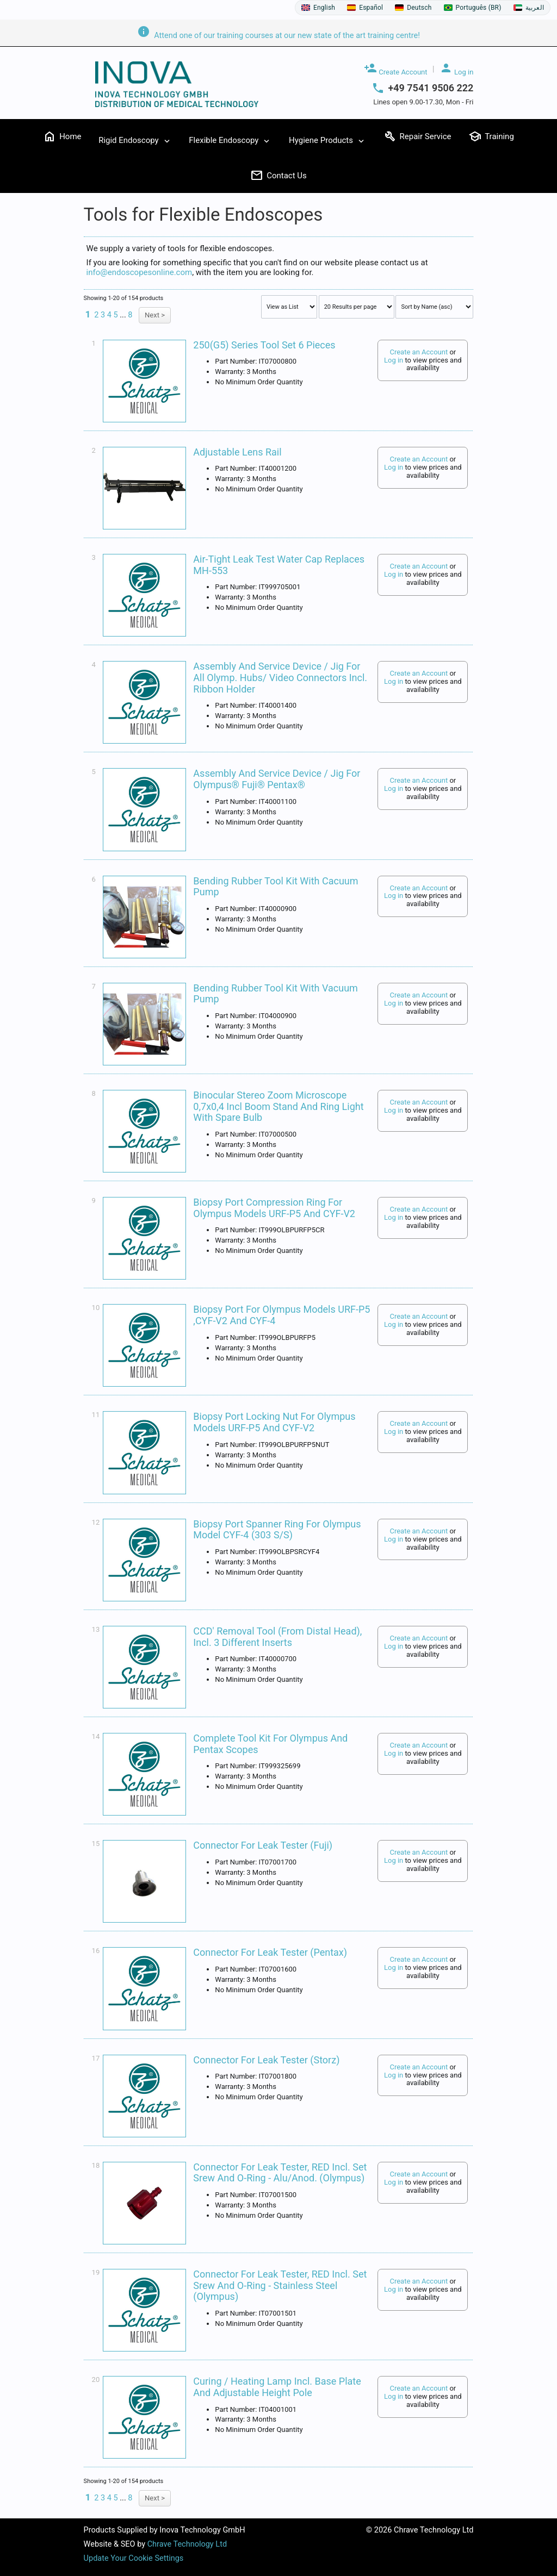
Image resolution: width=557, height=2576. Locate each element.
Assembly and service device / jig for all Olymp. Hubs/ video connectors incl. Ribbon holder (280, 677)
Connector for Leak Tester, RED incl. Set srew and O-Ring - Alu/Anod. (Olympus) (280, 2172)
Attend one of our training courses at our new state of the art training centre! (278, 35)
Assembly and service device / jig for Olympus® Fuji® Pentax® (276, 779)
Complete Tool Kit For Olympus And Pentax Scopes (270, 1743)
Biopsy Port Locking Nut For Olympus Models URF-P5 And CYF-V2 (274, 1422)
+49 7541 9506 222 (430, 88)
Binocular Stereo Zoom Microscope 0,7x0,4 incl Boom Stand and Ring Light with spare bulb (278, 1106)
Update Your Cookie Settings (134, 2558)
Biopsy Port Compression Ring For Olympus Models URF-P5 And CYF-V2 (274, 1207)
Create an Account (418, 352)
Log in (457, 68)
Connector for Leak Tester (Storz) (266, 2060)
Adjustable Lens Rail (237, 452)
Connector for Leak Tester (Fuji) (262, 1845)
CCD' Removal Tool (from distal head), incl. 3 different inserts (277, 1636)
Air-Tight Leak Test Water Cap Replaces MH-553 (278, 564)
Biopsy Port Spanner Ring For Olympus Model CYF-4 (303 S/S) (277, 1529)
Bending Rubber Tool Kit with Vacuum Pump (275, 993)
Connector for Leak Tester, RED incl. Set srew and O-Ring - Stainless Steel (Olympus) (280, 2285)
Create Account (395, 68)
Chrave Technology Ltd (187, 2544)
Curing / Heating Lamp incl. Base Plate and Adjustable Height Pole (277, 2386)
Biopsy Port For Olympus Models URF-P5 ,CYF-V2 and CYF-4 (281, 1314)
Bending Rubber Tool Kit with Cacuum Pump (275, 886)
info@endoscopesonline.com (139, 272)
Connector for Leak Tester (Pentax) (270, 1952)
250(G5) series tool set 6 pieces (264, 345)
